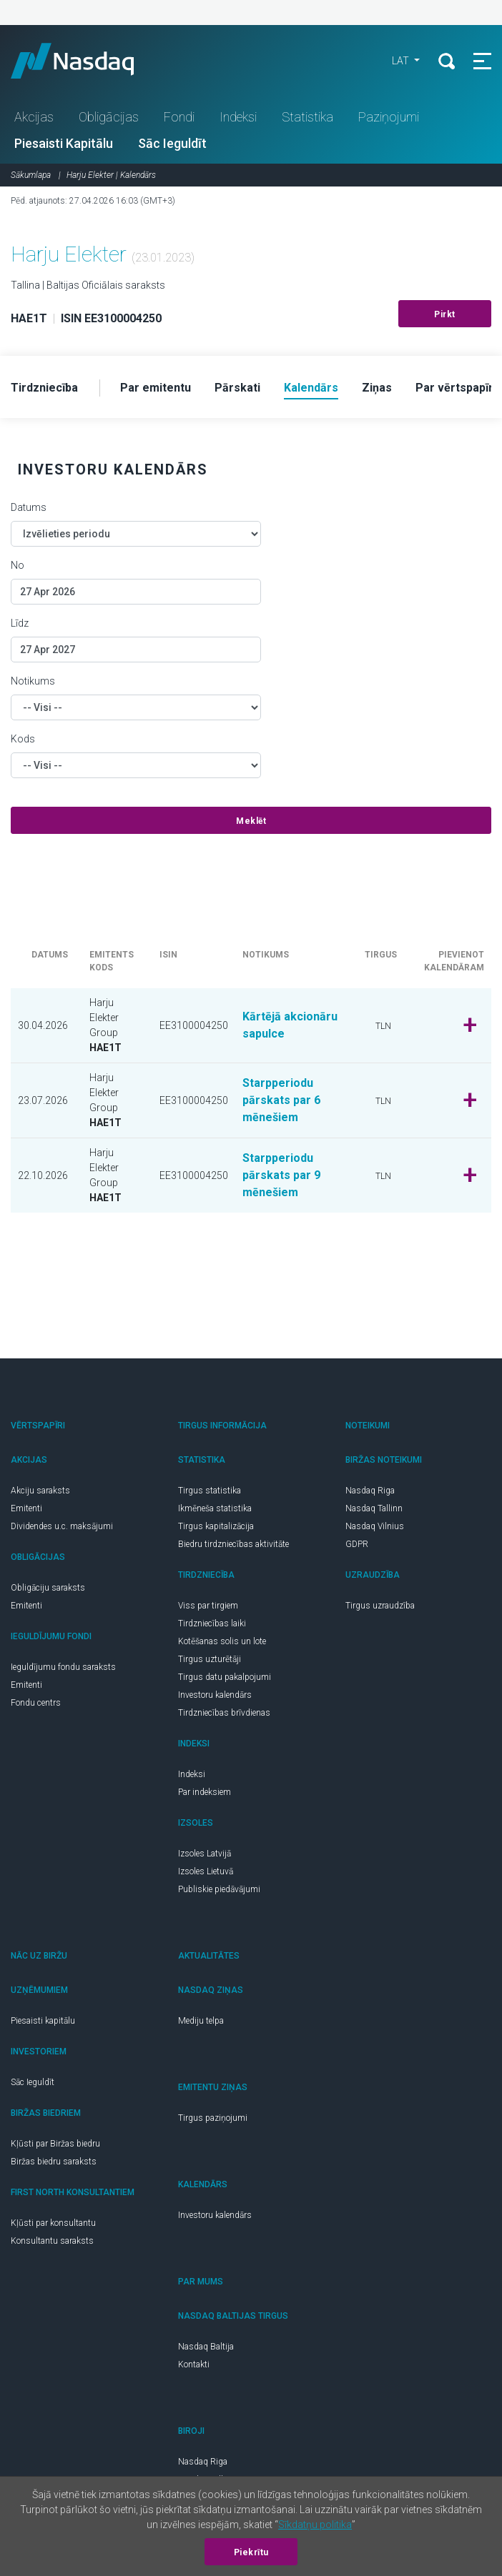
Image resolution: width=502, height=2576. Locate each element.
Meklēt (251, 821)
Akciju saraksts (40, 1491)
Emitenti (26, 1508)
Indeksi (238, 116)
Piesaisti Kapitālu (63, 143)
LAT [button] (401, 60)
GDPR (356, 1544)
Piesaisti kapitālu (43, 2021)
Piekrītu (251, 2552)
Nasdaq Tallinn (374, 1508)
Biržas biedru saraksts (54, 2162)
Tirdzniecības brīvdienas (224, 1713)
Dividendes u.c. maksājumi (62, 1526)
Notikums (33, 681)
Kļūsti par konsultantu (53, 2223)
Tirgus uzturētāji (209, 1659)
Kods (23, 739)
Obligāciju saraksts (48, 1588)
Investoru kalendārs (215, 1695)
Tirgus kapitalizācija (216, 1526)
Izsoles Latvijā (204, 1854)
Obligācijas (109, 116)
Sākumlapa (31, 175)
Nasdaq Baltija (206, 2347)
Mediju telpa (201, 2021)
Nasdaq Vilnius (374, 1526)
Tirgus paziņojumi (212, 2118)
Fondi (179, 116)
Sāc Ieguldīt (172, 143)
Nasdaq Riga (370, 1491)
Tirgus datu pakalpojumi (224, 1677)
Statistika (307, 116)
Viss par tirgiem (208, 1606)
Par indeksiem (204, 1792)
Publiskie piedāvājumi (219, 1889)
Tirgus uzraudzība (380, 1606)
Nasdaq (86, 61)
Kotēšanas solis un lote (222, 1641)
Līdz (20, 623)
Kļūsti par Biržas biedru (55, 2144)
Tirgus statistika (209, 1491)
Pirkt (445, 314)
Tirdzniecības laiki (212, 1623)
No (17, 565)
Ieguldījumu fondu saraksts (63, 1667)
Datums (28, 507)
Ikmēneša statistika (215, 1508)
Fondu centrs (36, 1703)
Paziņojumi (388, 116)
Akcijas (34, 116)
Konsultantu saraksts (52, 2241)
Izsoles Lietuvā (205, 1871)
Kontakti (194, 2364)
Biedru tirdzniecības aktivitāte (233, 1544)
